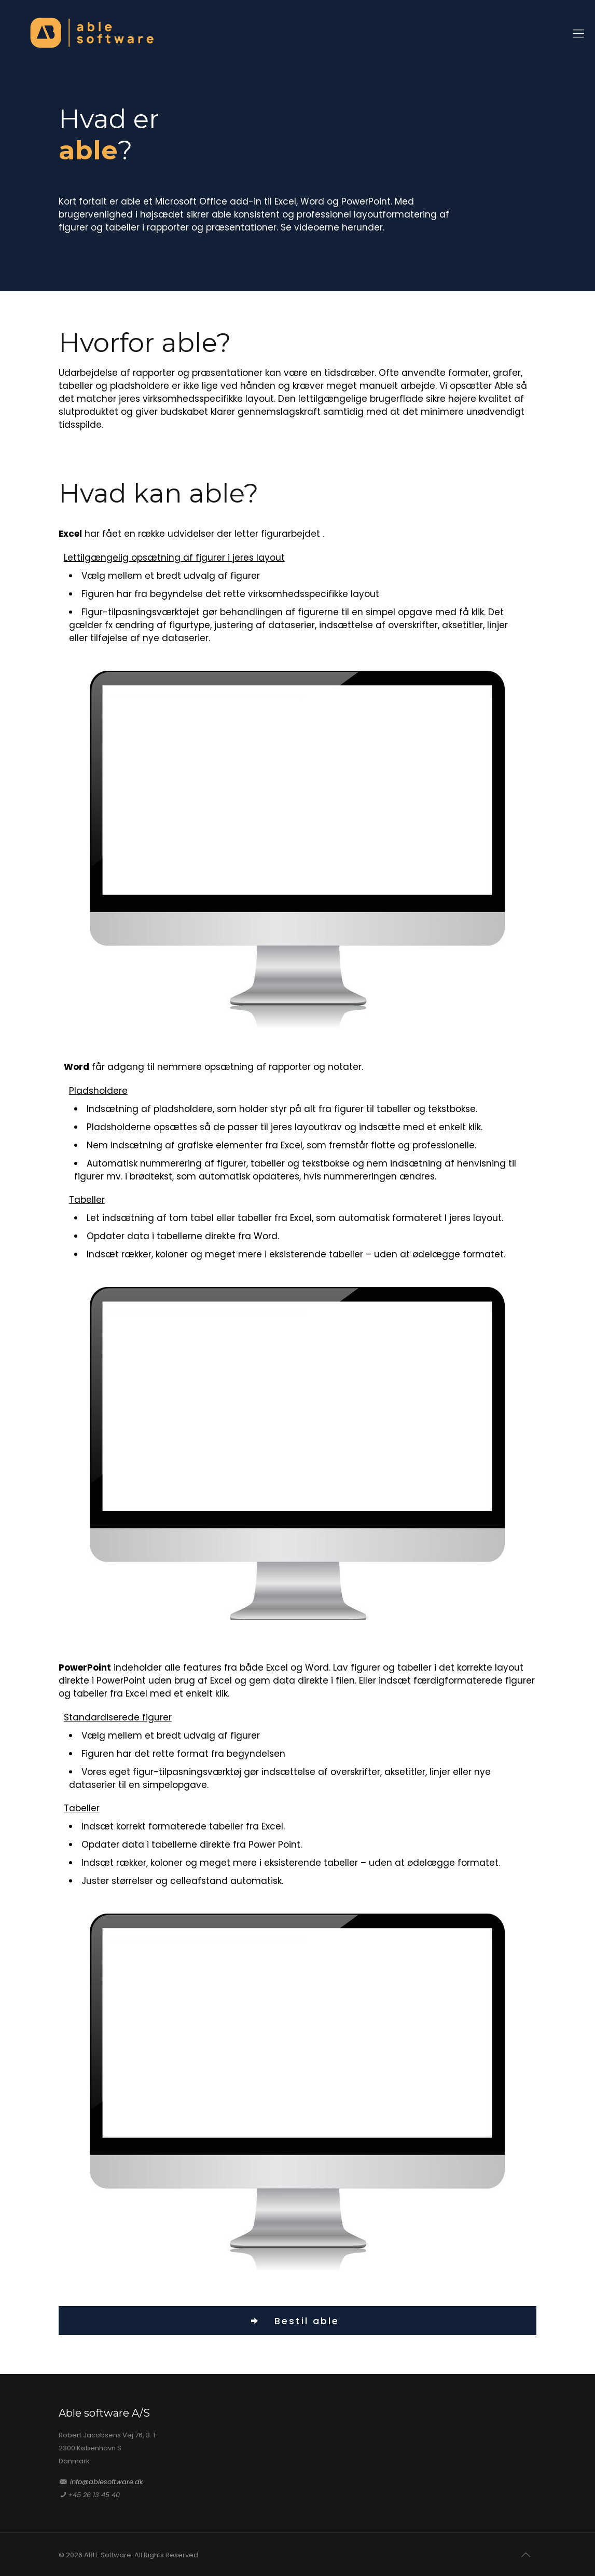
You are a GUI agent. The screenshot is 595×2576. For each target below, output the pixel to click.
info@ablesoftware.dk (106, 2482)
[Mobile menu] (578, 34)
